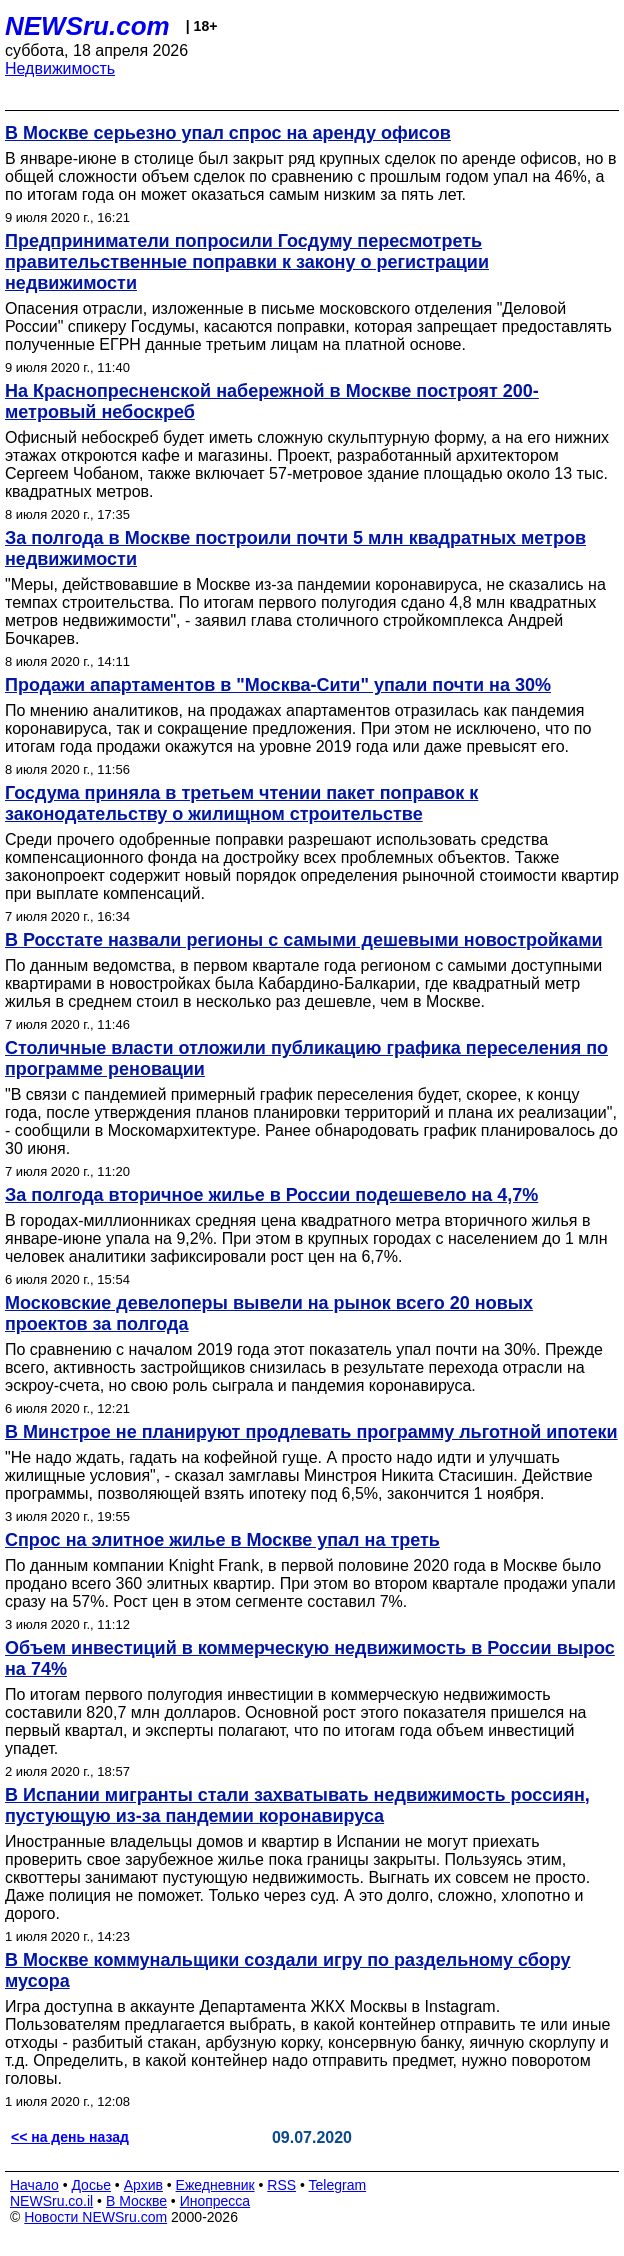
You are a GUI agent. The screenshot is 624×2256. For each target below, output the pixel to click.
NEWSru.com (87, 26)
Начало (34, 2185)
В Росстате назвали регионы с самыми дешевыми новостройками (304, 940)
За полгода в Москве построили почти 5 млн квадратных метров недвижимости (295, 548)
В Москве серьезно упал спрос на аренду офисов (228, 133)
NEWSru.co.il (51, 2201)
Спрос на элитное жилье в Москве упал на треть (222, 1540)
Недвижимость (60, 68)
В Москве (136, 2201)
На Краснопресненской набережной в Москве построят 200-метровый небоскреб (272, 401)
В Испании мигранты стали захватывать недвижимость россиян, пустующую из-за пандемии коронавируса (297, 1805)
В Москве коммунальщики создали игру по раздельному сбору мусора (288, 1970)
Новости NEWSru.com (95, 2217)
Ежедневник (215, 2185)
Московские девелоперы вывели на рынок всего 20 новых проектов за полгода (269, 1313)
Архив (143, 2185)
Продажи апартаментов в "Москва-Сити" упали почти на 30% (278, 685)
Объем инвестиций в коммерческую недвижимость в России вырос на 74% (310, 1658)
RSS (281, 2185)
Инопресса (215, 2201)
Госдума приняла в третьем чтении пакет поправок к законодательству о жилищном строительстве (241, 803)
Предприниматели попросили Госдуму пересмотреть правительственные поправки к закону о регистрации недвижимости (247, 262)
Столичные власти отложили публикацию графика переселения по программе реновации (306, 1058)
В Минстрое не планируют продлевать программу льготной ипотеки (311, 1432)
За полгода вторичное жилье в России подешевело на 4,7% (271, 1195)
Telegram (338, 2185)
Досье (91, 2185)
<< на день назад (70, 2137)
